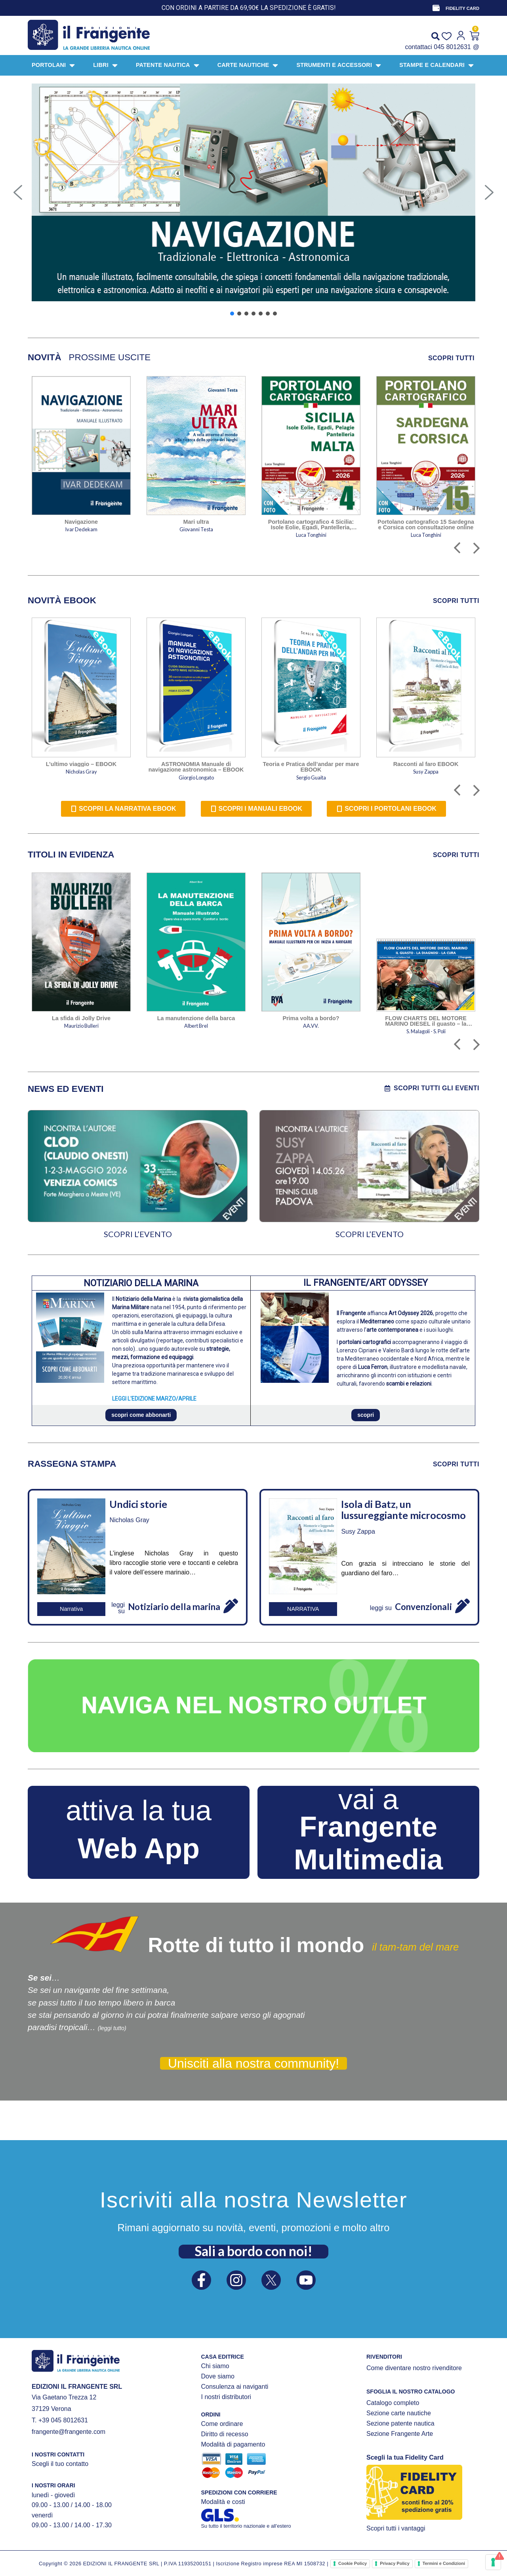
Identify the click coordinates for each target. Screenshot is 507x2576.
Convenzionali (423, 1606)
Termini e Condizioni (444, 2563)
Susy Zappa (358, 1531)
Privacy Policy (395, 2563)
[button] (18, 192)
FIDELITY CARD (462, 8)
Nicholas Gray (129, 1520)
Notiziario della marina (174, 1606)
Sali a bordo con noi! (253, 2251)
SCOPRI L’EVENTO (138, 1234)
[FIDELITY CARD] (436, 7)
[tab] (44, 357)
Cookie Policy (352, 2563)
